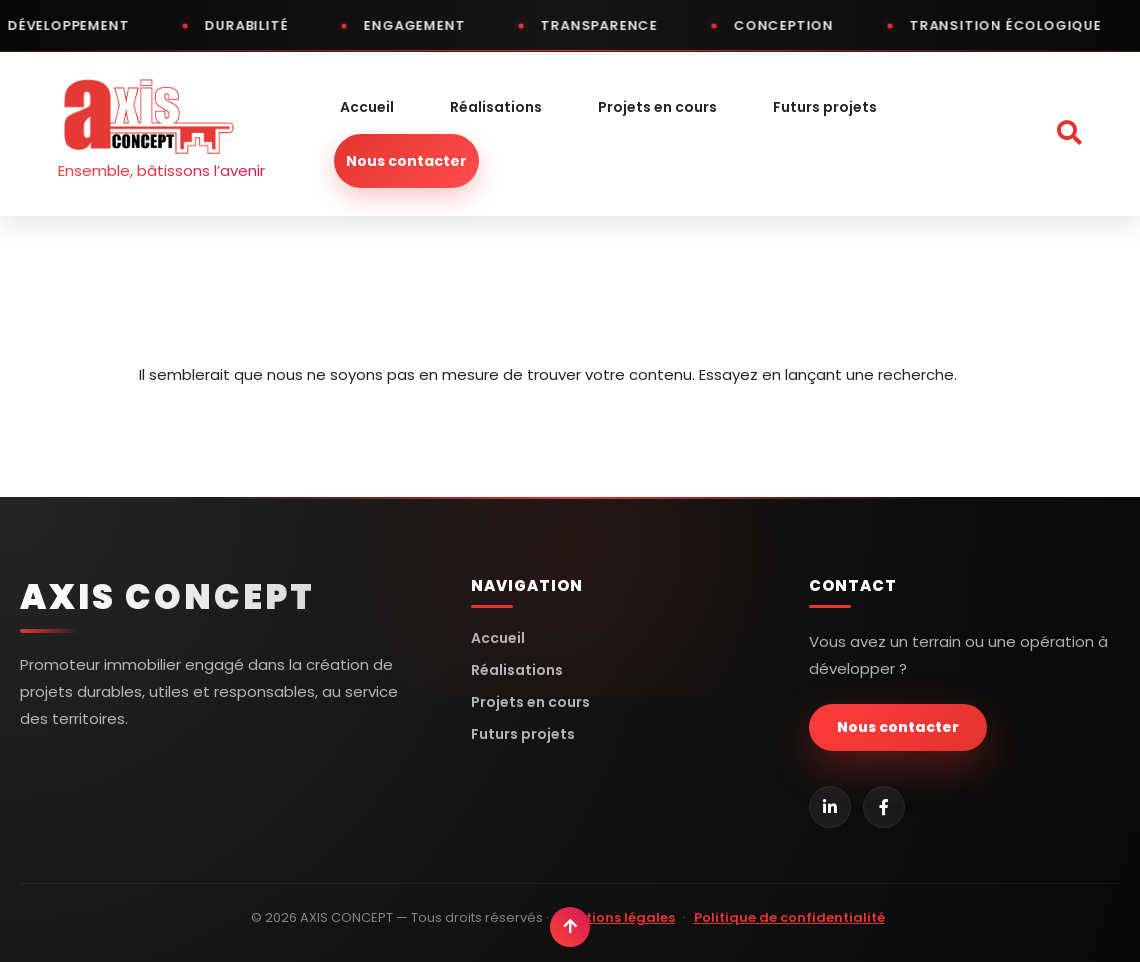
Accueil (367, 107)
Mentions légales (616, 917)
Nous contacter (406, 161)
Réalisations (496, 107)
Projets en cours (657, 107)
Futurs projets (825, 107)
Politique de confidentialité (789, 917)
